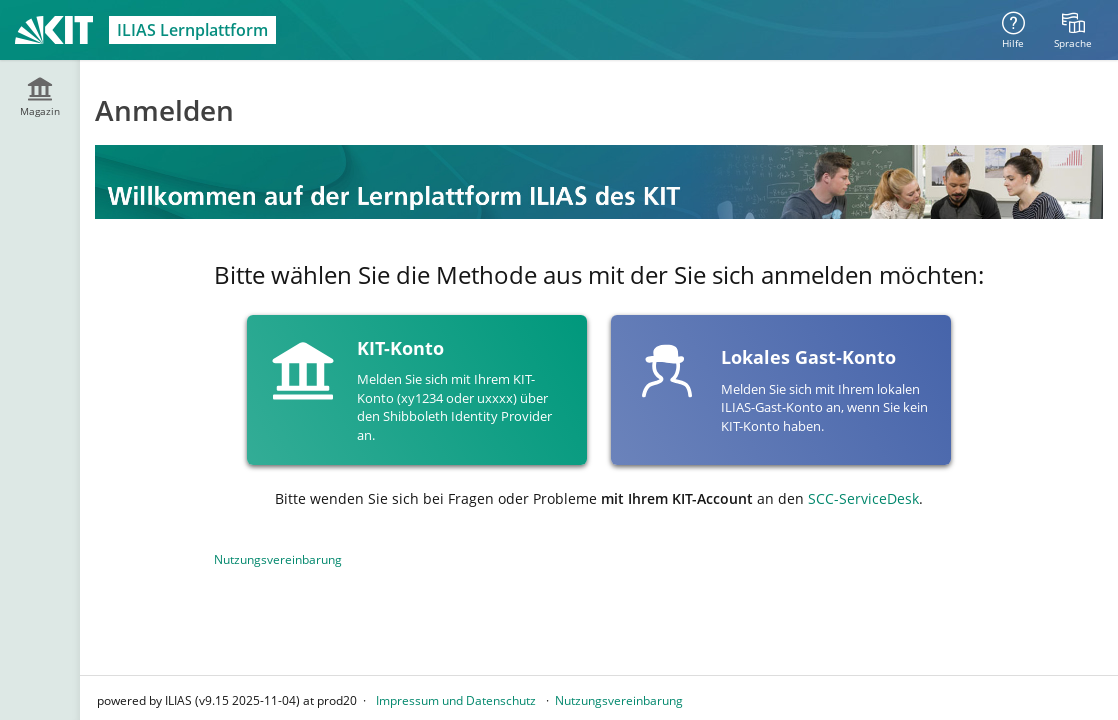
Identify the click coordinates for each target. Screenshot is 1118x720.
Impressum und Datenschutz (456, 700)
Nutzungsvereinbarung (278, 559)
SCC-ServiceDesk (863, 498)
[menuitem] (1073, 30)
